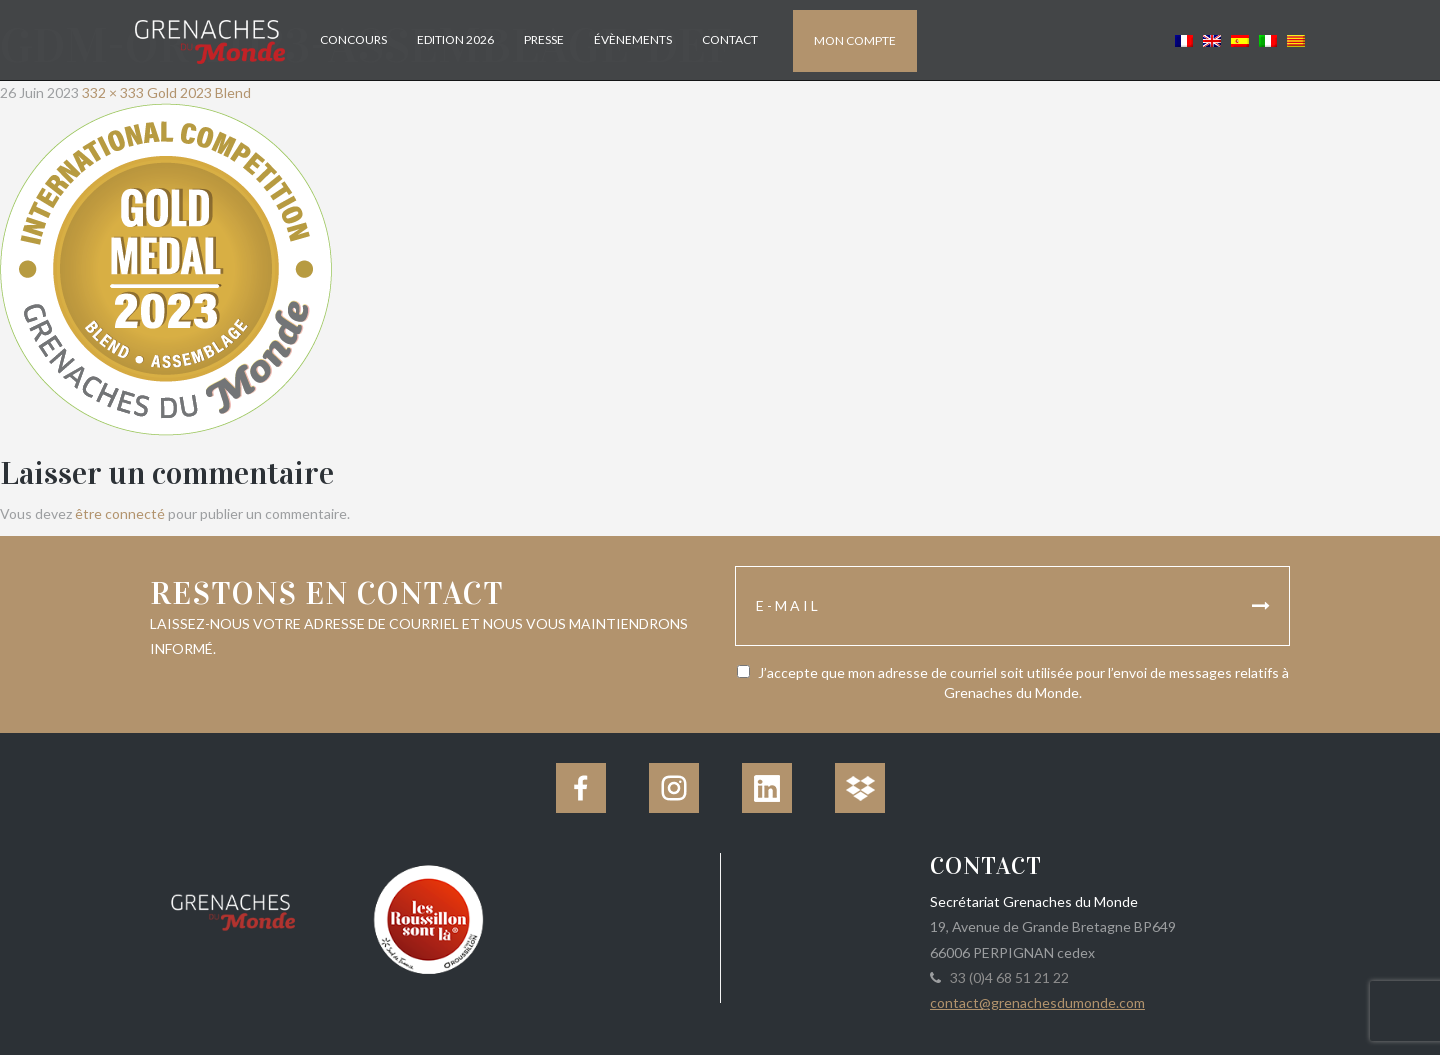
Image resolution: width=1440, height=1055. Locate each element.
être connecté (120, 513)
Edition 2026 (455, 39)
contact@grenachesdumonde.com (1037, 1002)
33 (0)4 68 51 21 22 (1006, 977)
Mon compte (855, 40)
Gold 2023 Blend (199, 92)
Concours (353, 39)
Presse (544, 39)
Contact (730, 39)
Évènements (633, 39)
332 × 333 (113, 92)
